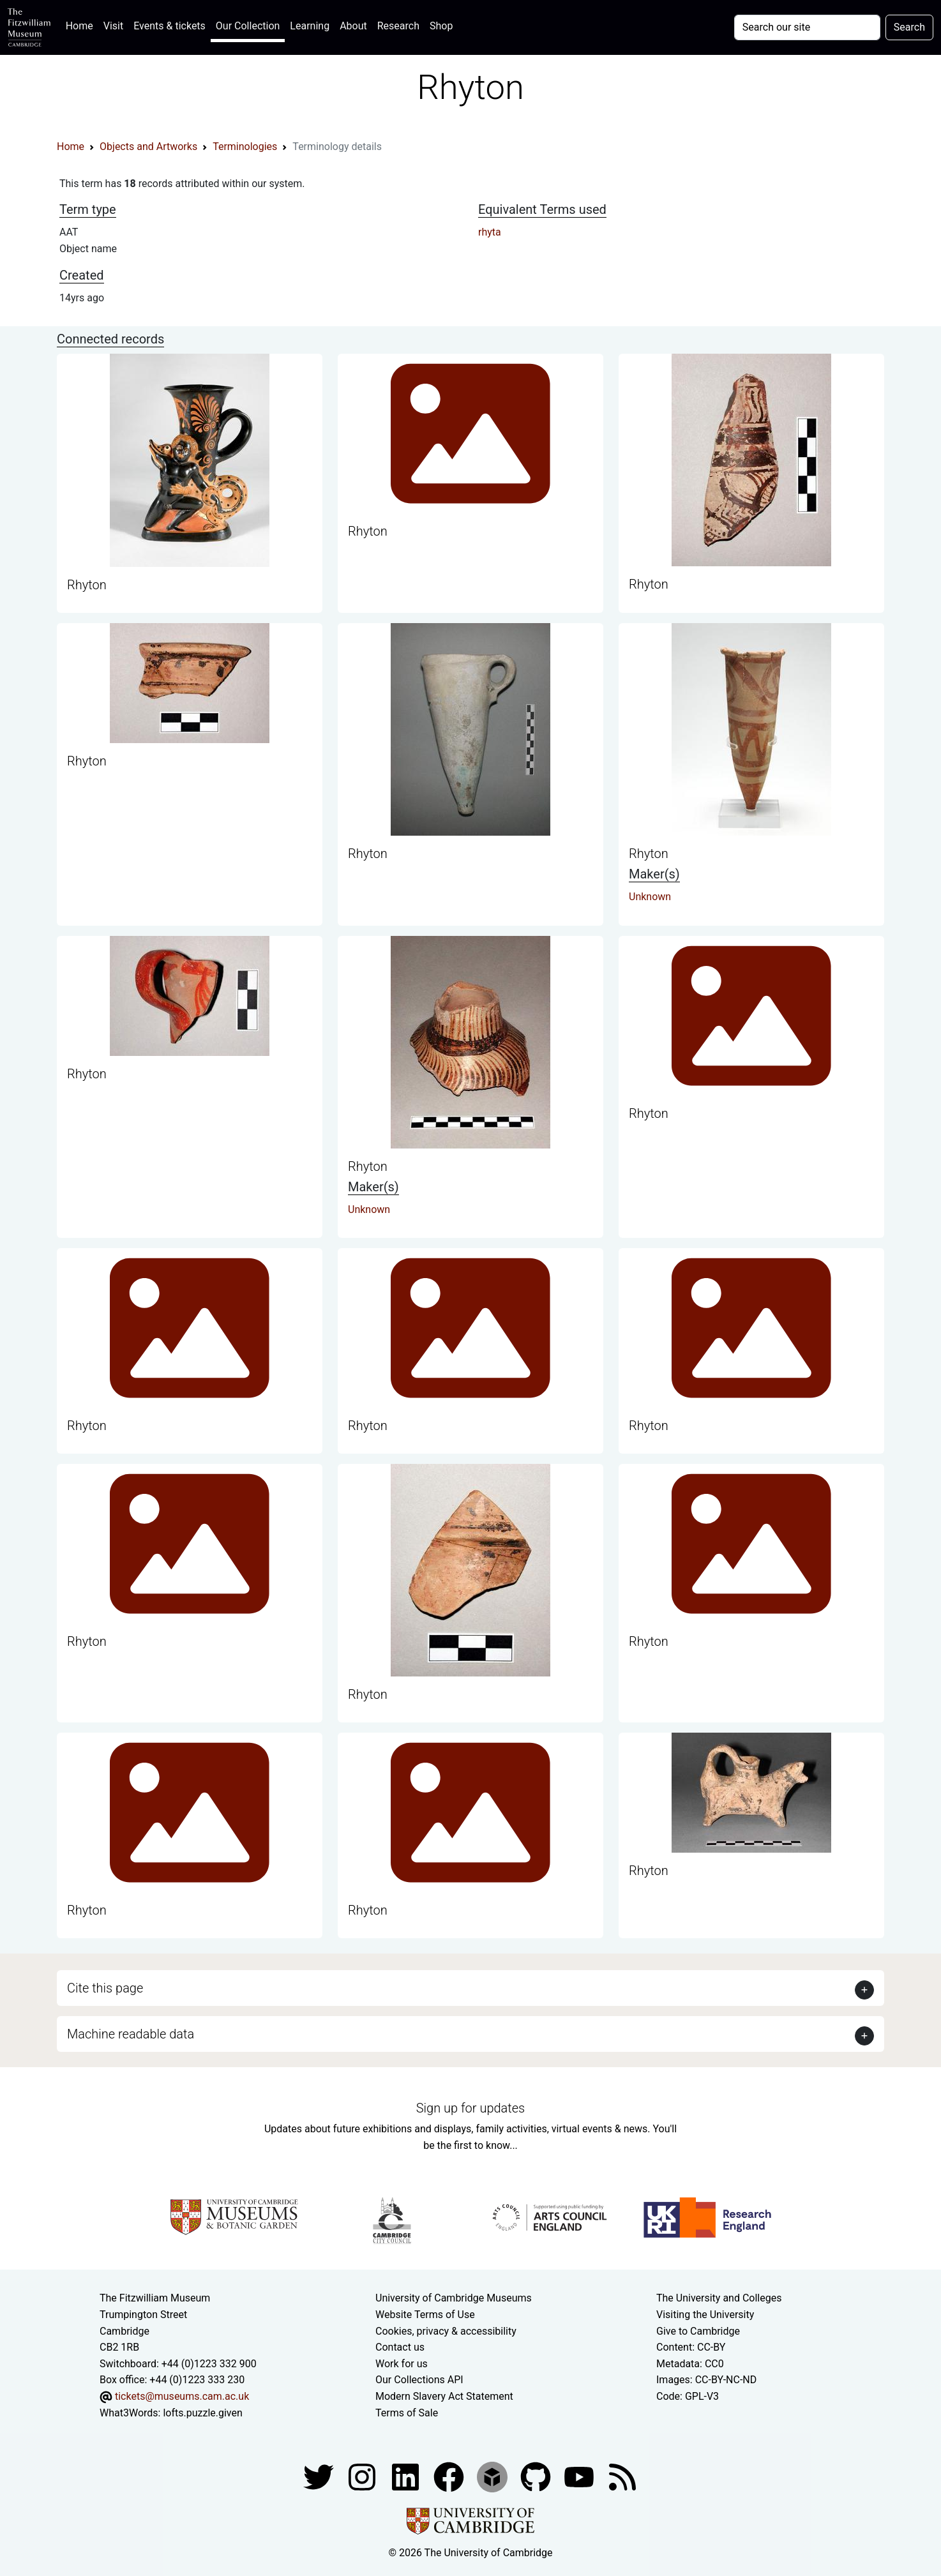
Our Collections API (419, 2380)
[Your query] (807, 27)
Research (398, 26)
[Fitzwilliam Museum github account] (537, 2476)
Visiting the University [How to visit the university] (705, 2315)
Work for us (401, 2364)
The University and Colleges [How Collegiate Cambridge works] (718, 2298)
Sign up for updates (470, 2108)
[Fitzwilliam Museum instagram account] (363, 2476)
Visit (113, 26)
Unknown (650, 897)
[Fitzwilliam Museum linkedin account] (450, 2476)
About (353, 26)
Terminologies (245, 146)
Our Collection (248, 26)
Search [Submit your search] (909, 27)
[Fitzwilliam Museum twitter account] (320, 2476)
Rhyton (87, 584)
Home (82, 24)
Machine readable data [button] (130, 2034)
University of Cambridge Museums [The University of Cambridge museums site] (453, 2298)
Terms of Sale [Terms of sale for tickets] (406, 2413)
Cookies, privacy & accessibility (445, 2331)
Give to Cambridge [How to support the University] (698, 2331)
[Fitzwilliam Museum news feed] (622, 2476)
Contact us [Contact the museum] (400, 2347)
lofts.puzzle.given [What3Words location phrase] (202, 2413)
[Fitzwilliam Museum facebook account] (406, 2476)
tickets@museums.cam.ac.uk (182, 2396)
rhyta (489, 232)
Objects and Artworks (148, 146)
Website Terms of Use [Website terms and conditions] (425, 2315)
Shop (441, 26)
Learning (309, 26)
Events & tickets (169, 26)
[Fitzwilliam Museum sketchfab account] (493, 2476)
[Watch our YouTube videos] (580, 2476)
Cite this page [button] (105, 1988)
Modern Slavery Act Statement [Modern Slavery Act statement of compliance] (444, 2396)
